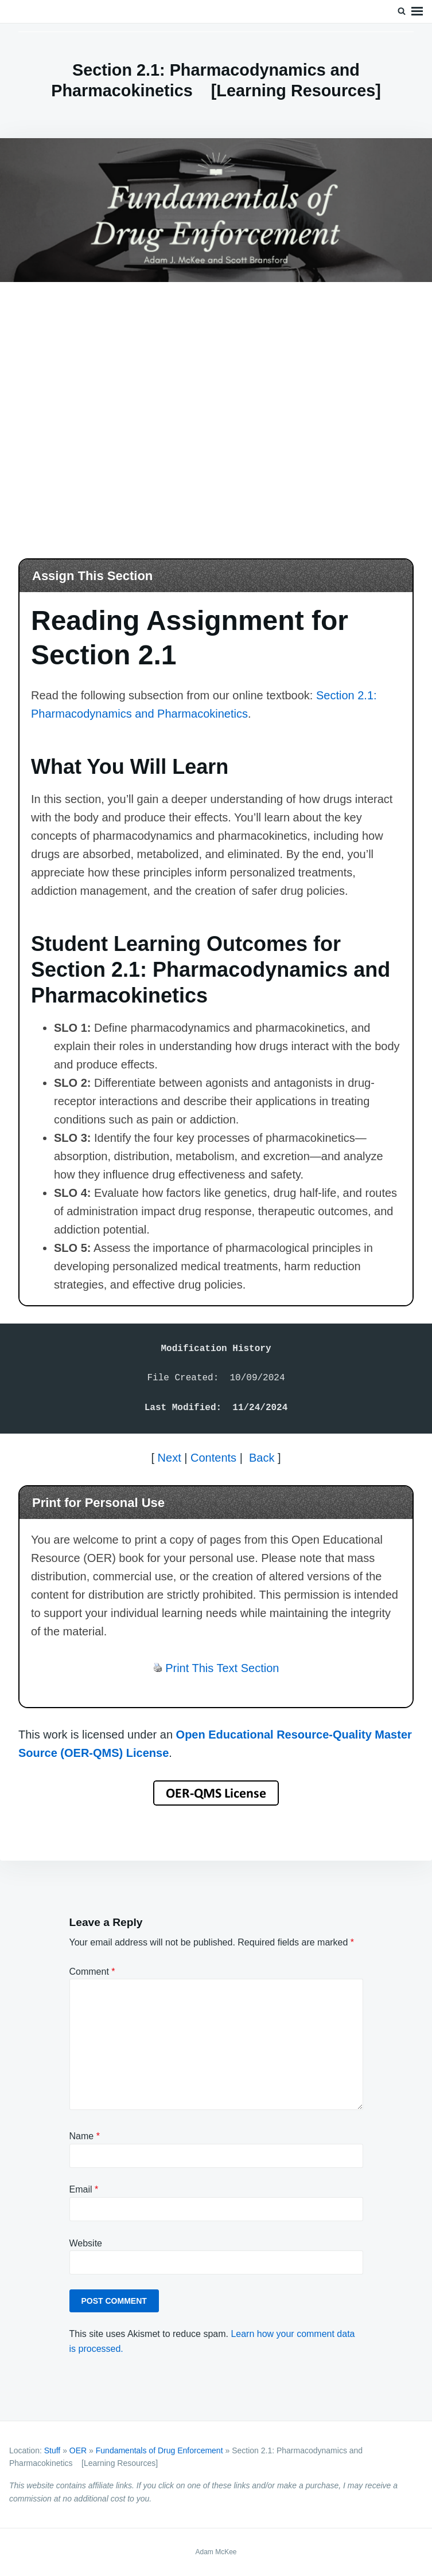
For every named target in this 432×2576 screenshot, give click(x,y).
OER (78, 2450)
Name (84, 2136)
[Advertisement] (216, 404)
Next (169, 1457)
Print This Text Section (222, 1668)
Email (84, 2189)
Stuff (52, 2450)
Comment (92, 1971)
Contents (213, 1457)
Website (86, 2243)
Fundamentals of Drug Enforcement (159, 2450)
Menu (417, 11)
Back (261, 1457)
